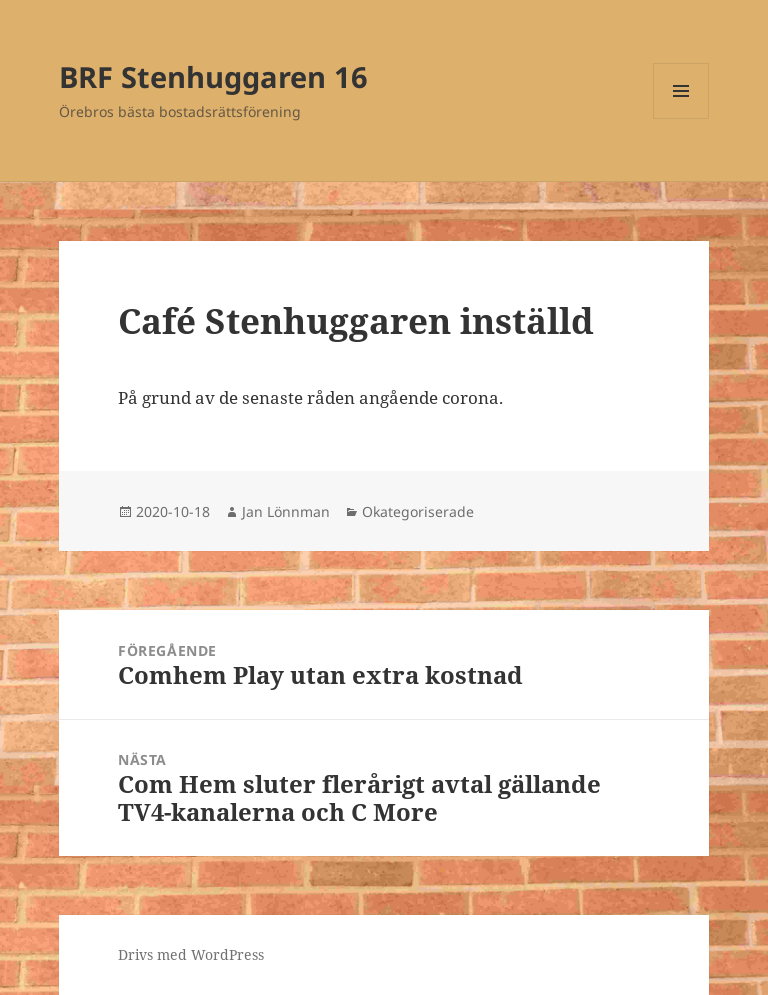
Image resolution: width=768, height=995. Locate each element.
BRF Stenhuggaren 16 (213, 76)
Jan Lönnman (286, 511)
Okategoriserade (418, 511)
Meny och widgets (681, 118)
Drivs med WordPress (191, 954)
